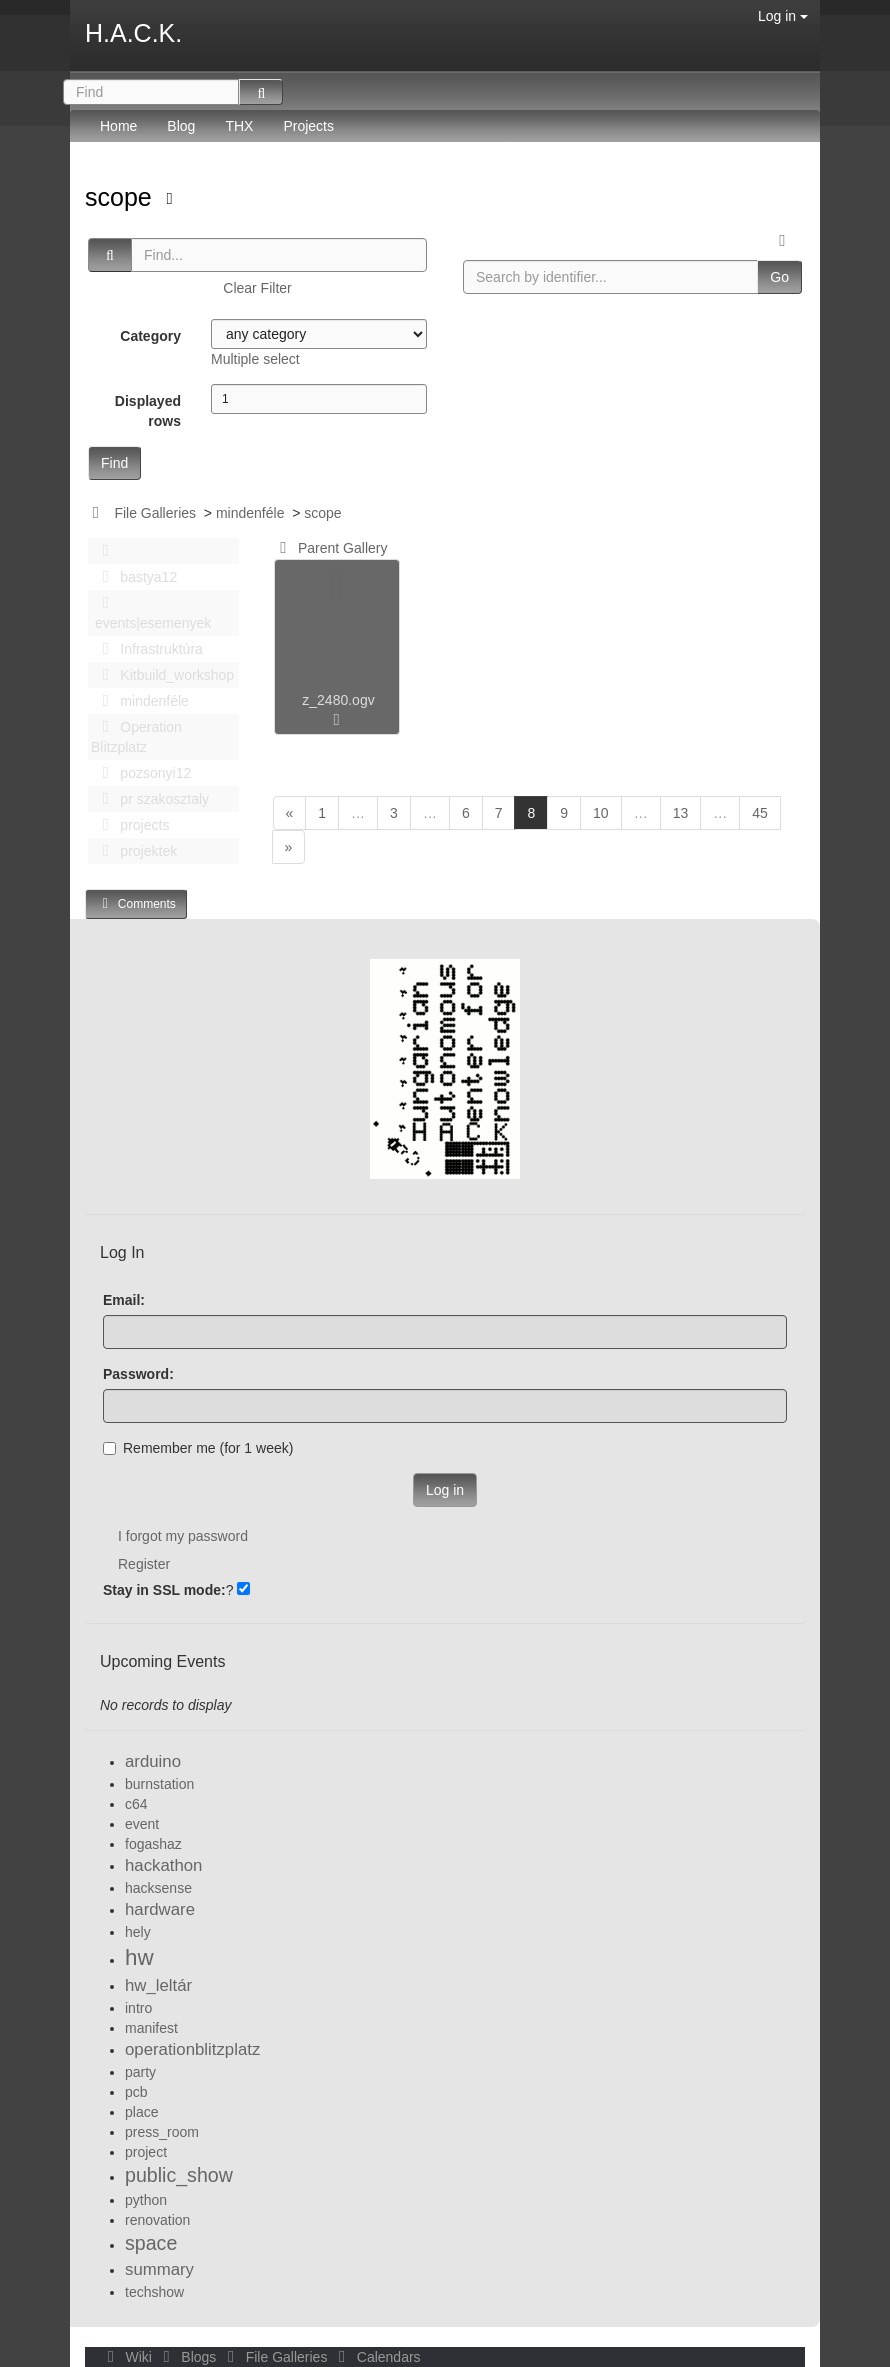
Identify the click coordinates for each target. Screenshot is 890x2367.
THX (239, 126)
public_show (179, 2175)
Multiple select (255, 359)
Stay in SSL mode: (164, 1590)
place (141, 2112)
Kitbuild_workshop (162, 675)
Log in (783, 16)
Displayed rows (148, 411)
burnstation (159, 1784)
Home (118, 126)
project (146, 2152)
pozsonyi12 (141, 773)
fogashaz (153, 1844)
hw (139, 1957)
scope (122, 197)
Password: (138, 1374)
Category (150, 336)
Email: (124, 1300)
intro (138, 2008)
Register (144, 1564)
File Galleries (155, 513)
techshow (154, 2292)
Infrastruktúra (147, 649)
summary (159, 2269)
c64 (136, 1804)
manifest (151, 2028)
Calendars (375, 2357)
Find (114, 463)
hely (138, 1932)
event (142, 1824)
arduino (153, 1761)
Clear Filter (257, 288)
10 (601, 813)
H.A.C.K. (133, 33)
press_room (162, 2132)
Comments (136, 903)
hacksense (158, 1888)
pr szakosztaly (150, 799)
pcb (136, 2092)
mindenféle (250, 513)
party (140, 2072)
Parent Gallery (330, 548)
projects (130, 825)
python (146, 2200)
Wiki (128, 2357)
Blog (181, 126)
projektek (134, 851)
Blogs (188, 2357)
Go (779, 277)
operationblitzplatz (192, 2049)
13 (681, 813)
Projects (308, 126)
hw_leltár (158, 1985)
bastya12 (134, 577)
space (151, 2243)
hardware (160, 1909)
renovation (157, 2220)
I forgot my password (183, 1536)
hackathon (163, 1865)
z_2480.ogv (338, 700)
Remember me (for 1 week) (198, 1448)
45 (760, 813)
